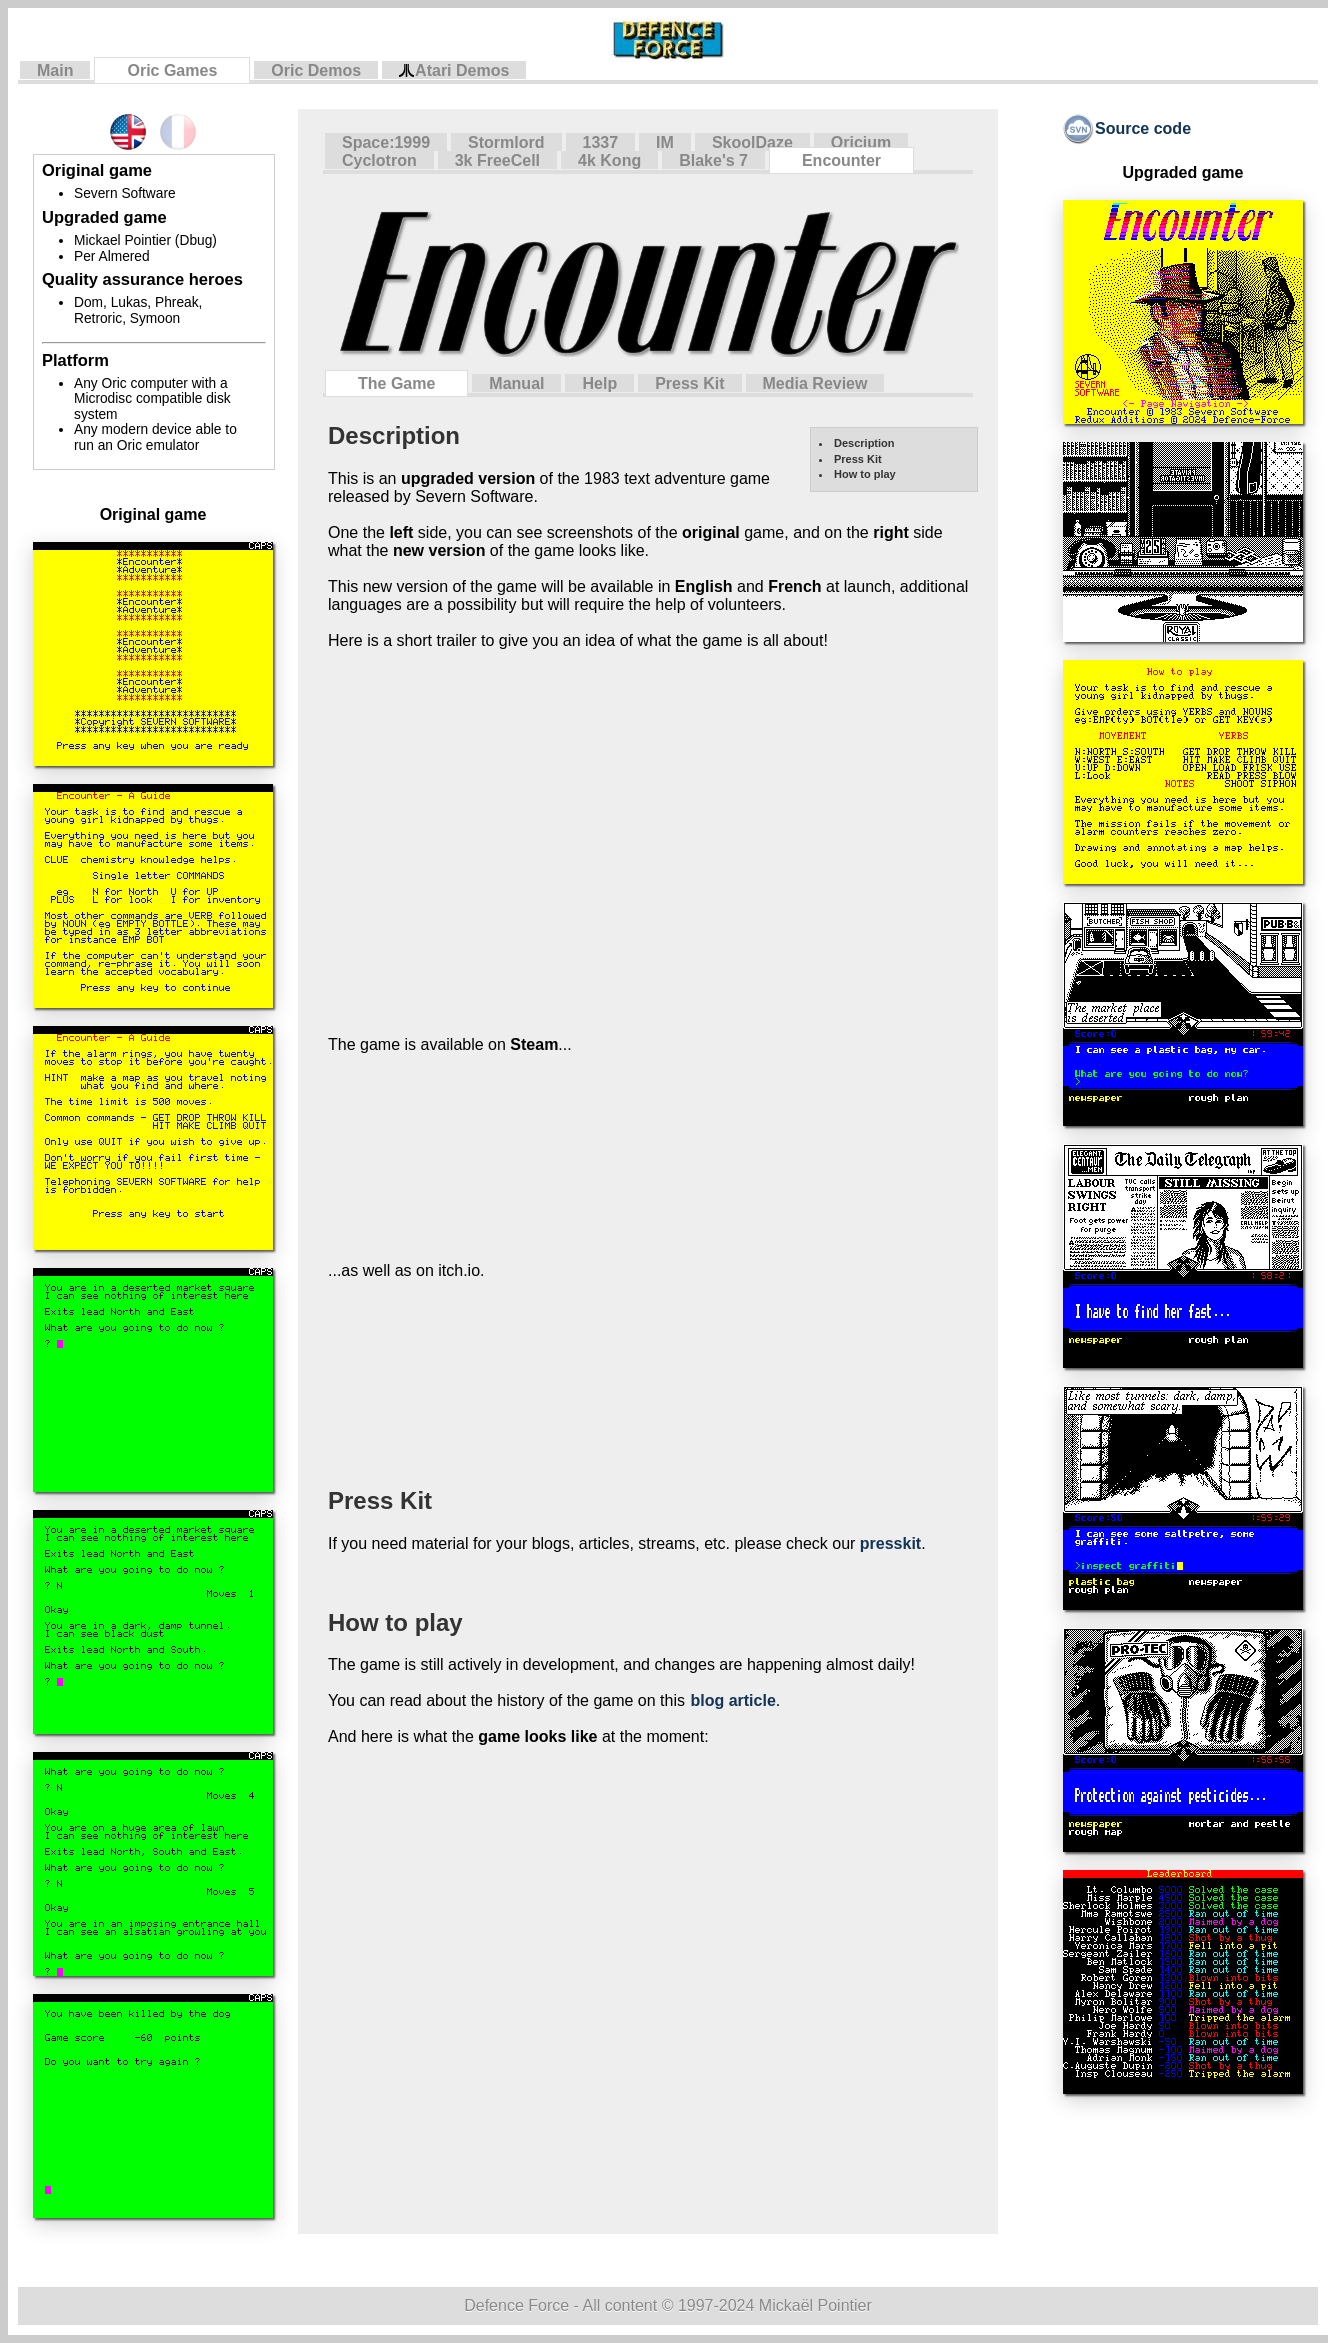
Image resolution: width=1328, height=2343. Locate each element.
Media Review (815, 383)
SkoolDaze (752, 142)
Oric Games (172, 70)
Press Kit (689, 383)
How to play (865, 474)
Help (599, 383)
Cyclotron (379, 160)
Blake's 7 (713, 160)
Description (864, 443)
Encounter (841, 160)
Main (55, 70)
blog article (732, 1700)
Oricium (861, 142)
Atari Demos (454, 71)
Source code (1127, 128)
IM (665, 142)
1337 (601, 142)
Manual (516, 383)
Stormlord (506, 142)
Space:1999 (386, 142)
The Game (396, 383)
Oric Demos (316, 70)
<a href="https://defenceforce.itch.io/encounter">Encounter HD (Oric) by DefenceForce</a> (605, 1382)
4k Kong (609, 160)
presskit (890, 1543)
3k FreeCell (497, 160)
